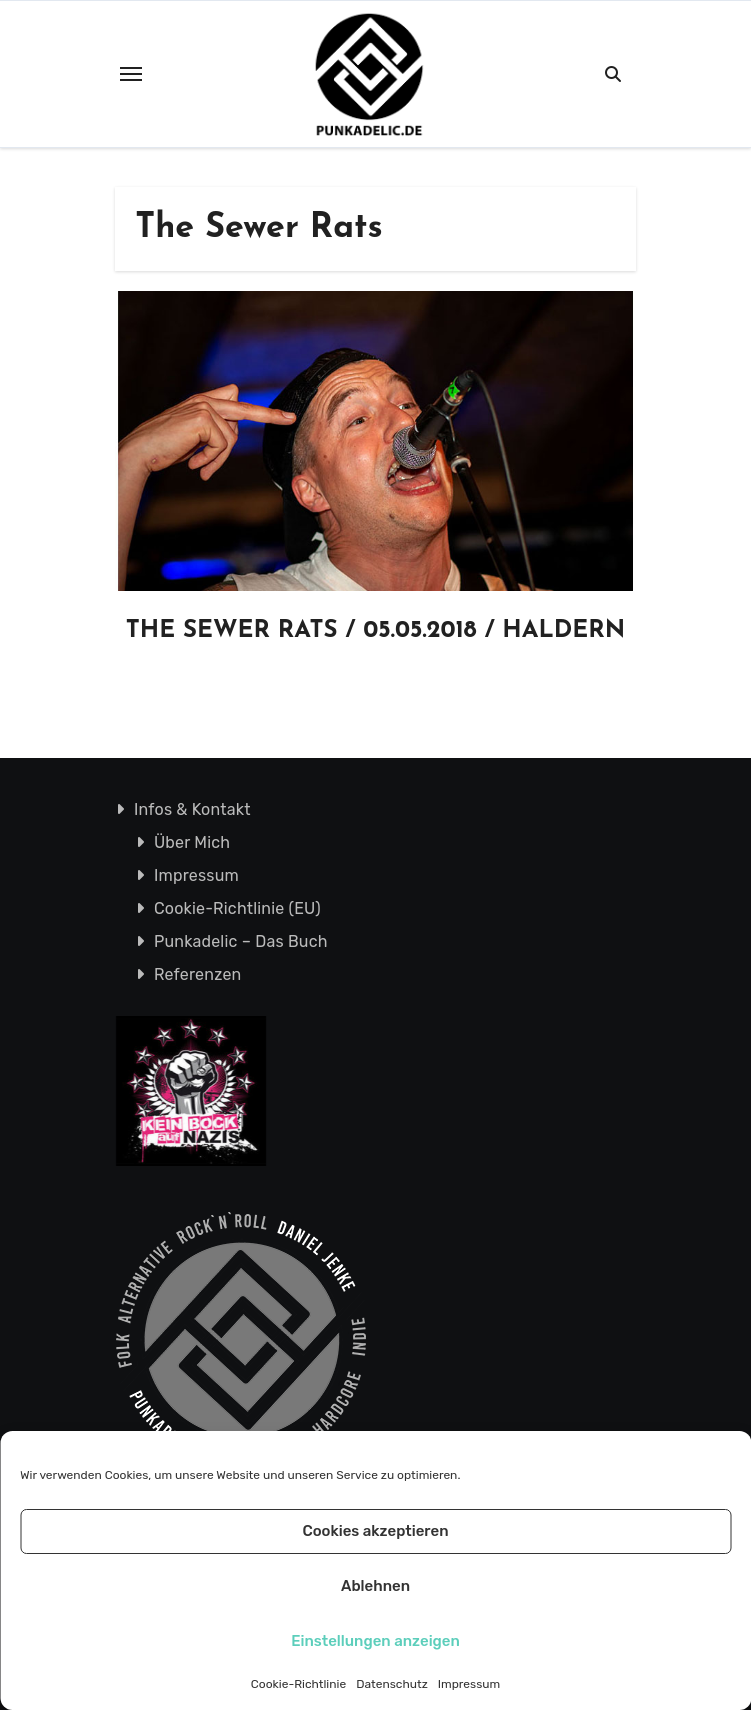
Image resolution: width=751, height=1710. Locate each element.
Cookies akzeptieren (375, 1531)
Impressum (469, 1684)
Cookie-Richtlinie (298, 1684)
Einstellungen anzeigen (375, 1641)
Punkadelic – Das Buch (240, 941)
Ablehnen (375, 1586)
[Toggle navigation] (131, 74)
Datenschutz (392, 1684)
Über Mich (191, 842)
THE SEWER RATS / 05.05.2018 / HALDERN (376, 631)
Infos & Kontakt (191, 809)
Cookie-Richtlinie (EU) (236, 908)
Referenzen (197, 974)
